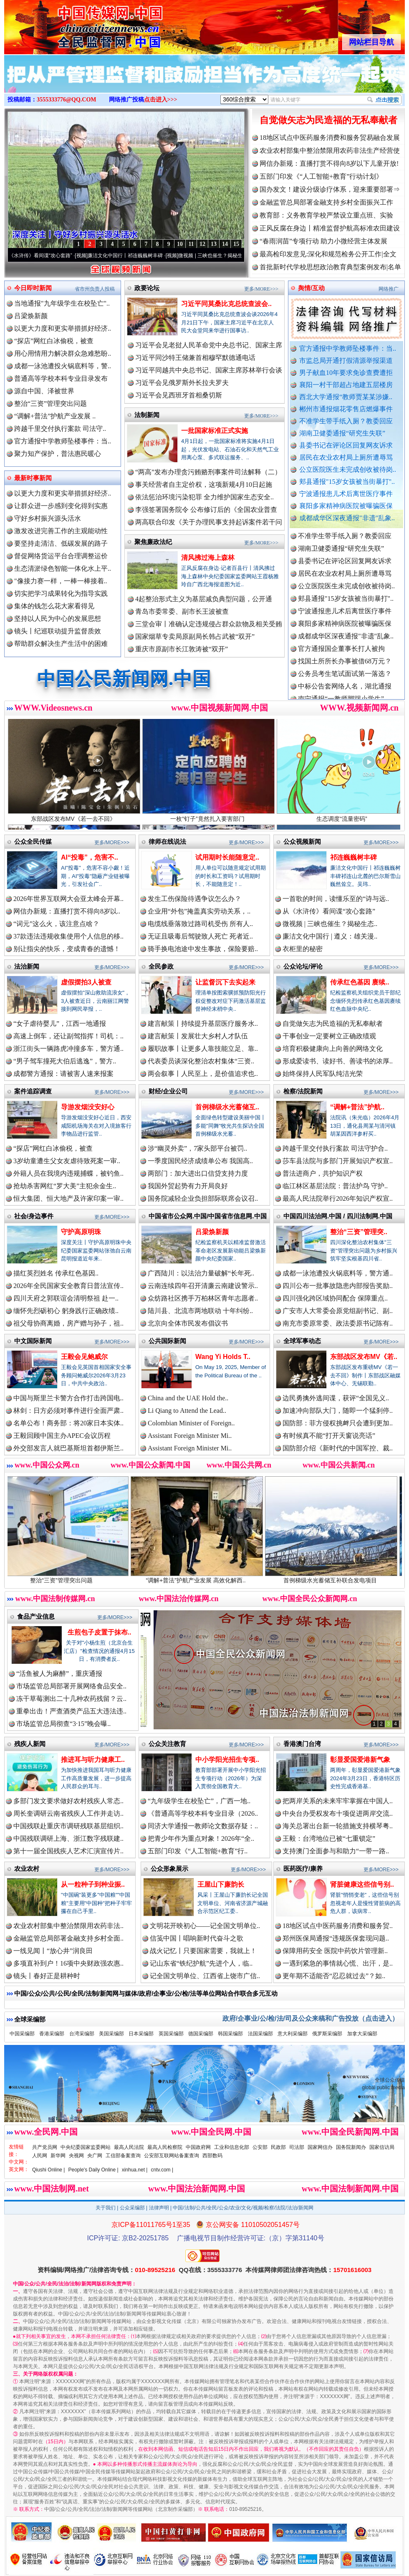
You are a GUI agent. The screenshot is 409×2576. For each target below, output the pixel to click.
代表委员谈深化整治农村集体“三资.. (201, 1061)
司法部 (296, 2147)
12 (202, 244)
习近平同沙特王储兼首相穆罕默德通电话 (195, 357)
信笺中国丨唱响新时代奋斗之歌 (196, 1938)
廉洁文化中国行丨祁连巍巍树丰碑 (131, 255)
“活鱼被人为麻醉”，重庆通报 (59, 1673)
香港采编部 (51, 2034)
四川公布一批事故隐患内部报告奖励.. (338, 1285)
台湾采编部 (81, 2034)
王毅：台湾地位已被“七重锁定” (329, 1838)
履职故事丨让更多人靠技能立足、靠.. (203, 1048)
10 (180, 244)
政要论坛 (146, 287)
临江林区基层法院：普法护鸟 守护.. (335, 1185)
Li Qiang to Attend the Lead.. (187, 1410)
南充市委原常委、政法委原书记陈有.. (338, 1323)
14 (225, 244)
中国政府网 (198, 2147)
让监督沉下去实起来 (225, 982)
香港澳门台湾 (302, 1743)
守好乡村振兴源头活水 (47, 518)
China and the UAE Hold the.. (188, 1398)
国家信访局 (381, 2147)
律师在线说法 (167, 841)
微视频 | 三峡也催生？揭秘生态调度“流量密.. (234, 255)
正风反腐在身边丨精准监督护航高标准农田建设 (330, 228)
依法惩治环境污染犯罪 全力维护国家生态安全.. (204, 497)
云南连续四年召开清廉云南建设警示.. (203, 1285)
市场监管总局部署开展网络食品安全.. (71, 1686)
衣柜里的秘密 (303, 948)
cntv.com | (162, 2170)
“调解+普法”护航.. (357, 1107)
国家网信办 (320, 2147)
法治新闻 (26, 966)
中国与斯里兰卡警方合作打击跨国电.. (68, 1398)
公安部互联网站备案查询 (171, 2155)
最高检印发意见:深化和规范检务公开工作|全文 (328, 254)
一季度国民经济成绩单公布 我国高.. (200, 1160)
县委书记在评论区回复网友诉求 (346, 445)
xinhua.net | (135, 2170)
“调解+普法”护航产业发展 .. (55, 416)
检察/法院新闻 (303, 1091)
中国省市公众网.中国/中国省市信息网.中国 (208, 1216)
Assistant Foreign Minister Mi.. (190, 1435)
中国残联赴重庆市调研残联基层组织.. (68, 1826)
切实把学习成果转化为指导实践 (61, 593)
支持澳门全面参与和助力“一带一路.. (336, 1851)
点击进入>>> (160, 99)
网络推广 (389, 289)
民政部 (278, 2147)
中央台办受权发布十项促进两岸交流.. (338, 1813)
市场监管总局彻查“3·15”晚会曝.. (63, 1723)
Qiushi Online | (48, 2170)
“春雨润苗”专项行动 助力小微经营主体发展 (323, 241)
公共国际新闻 (167, 1340)
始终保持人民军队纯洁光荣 (323, 1073)
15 (236, 244)
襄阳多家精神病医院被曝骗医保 (346, 505)
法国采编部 (260, 2034)
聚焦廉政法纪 (153, 541)
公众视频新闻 (302, 841)
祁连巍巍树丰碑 (353, 857)
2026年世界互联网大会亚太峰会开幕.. (68, 898)
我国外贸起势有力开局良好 (188, 1185)
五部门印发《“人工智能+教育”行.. (197, 1851)
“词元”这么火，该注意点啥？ (56, 923)
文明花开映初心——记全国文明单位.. (205, 1925)
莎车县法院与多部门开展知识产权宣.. (338, 1160)
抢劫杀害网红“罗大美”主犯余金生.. (64, 1185)
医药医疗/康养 (303, 1868)
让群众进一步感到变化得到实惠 (61, 505)
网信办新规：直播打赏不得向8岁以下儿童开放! (329, 163)
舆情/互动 (311, 287)
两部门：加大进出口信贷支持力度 (198, 1173)
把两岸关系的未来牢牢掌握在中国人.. (338, 1800)
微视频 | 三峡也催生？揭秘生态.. (330, 923)
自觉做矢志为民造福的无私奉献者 (328, 120)
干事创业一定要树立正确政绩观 (329, 1036)
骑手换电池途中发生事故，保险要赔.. (203, 948)
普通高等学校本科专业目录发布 (61, 378)
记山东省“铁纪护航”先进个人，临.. (201, 1963)
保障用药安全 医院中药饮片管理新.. (335, 1950)
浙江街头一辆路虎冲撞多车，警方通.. (68, 1048)
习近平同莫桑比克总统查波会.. (226, 303)
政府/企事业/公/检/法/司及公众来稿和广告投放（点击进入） (310, 2018)
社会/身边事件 (33, 1216)
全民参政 (161, 966)
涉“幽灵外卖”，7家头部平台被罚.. (197, 1148)
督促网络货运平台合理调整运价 (61, 555)
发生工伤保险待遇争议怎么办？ (194, 898)
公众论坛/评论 (303, 966)
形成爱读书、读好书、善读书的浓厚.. (338, 1061)
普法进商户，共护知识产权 (323, 1173)
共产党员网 (44, 2147)
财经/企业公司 (168, 1091)
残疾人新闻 (29, 1743)
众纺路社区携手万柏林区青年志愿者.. (203, 1298)
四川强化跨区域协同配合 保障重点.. (335, 1298)
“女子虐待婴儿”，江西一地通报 (59, 1023)
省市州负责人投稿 (95, 289)
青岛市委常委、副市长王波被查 (182, 611)
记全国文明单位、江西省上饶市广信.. (205, 1975)
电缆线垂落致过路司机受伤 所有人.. (200, 923)
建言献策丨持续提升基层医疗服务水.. (203, 1023)
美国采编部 (111, 2034)
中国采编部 (22, 2034)
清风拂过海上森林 (208, 557)
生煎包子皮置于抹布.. (99, 1632)
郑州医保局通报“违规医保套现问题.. (336, 1938)
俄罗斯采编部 (327, 2034)
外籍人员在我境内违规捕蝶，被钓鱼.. (68, 1173)
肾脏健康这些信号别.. (362, 1884)
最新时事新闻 (33, 477)
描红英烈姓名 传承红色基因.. (55, 1273)
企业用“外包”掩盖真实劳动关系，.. (199, 911)
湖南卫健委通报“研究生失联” (342, 433)
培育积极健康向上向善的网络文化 (333, 1048)
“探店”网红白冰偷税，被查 (53, 340)
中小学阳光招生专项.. (227, 1759)
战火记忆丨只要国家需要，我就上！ (203, 1950)
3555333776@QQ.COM (66, 99)
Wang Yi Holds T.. (222, 1356)
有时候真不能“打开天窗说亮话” (329, 1435)
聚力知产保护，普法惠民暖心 (57, 453)
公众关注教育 (167, 1743)
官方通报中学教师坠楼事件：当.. (347, 348)
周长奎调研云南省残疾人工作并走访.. (68, 1813)
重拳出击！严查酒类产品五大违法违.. (71, 1711)
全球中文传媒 (73, 24)
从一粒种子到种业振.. (93, 1884)
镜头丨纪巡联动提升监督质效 (57, 631)
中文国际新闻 (33, 1340)
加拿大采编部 (362, 2034)
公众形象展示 (169, 1868)
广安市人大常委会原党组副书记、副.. (338, 1310)
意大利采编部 (293, 2034)
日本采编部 (141, 2034)
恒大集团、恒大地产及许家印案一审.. (68, 1198)
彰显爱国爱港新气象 (360, 1759)
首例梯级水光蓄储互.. (227, 1107)
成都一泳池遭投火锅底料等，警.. (62, 365)
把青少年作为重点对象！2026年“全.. (201, 1838)
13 (214, 244)
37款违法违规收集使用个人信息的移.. (68, 936)
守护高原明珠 (81, 1231)
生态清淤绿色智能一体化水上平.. (62, 568)
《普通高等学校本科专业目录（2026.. (203, 1813)
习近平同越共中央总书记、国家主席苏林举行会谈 (208, 370)
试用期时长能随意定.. (227, 857)
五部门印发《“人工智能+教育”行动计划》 (321, 176)
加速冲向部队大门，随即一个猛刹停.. (338, 1410)
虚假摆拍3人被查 (86, 982)
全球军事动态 (302, 1340)
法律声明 (159, 2208)
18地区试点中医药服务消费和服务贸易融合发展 (330, 137)
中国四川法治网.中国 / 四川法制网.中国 (337, 1216)
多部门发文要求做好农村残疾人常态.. (68, 1800)
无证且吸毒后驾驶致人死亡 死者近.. (200, 936)
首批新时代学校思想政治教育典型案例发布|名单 (330, 267)
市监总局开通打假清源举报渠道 (346, 360)
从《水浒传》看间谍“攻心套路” (44, 255)
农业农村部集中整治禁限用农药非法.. (68, 1925)
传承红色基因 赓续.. (359, 982)
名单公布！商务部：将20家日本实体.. (68, 1423)
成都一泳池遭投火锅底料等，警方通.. (338, 1273)
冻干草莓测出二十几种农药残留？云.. (71, 1698)
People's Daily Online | (93, 2170)
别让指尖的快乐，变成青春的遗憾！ (66, 948)
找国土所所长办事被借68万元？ (344, 665)
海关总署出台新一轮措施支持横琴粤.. (338, 1826)
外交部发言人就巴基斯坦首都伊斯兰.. (68, 1448)
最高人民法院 (129, 2147)
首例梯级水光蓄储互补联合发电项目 (339, 1577)
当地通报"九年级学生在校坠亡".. (62, 303)
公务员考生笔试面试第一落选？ (344, 677)
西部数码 (212, 2155)
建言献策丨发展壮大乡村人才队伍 (198, 1036)
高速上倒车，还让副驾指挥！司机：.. (68, 1036)
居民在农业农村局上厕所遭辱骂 (346, 457)
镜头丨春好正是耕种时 (46, 1975)
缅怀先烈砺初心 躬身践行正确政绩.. (66, 1310)
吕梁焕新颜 (31, 315)
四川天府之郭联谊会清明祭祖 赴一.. (66, 1298)
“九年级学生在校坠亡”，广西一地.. (199, 1800)
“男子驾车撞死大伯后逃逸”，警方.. (64, 1061)
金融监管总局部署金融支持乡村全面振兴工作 (326, 202)
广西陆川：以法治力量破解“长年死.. (201, 1273)
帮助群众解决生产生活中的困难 (61, 643)
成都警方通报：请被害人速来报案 (63, 1073)
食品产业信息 (36, 1616)
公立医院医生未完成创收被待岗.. (347, 469)
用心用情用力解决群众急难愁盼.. (62, 353)
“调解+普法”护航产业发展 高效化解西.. (205, 1577)
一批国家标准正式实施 (214, 430)
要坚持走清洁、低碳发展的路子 (61, 543)
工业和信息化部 (231, 2147)
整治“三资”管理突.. (358, 1231)
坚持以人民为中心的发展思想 (57, 618)
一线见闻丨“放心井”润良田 (53, 1950)
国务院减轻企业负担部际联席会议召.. (203, 1198)
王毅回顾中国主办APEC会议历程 (62, 1435)
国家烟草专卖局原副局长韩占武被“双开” (195, 636)
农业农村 (26, 1868)
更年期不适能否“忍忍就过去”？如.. (334, 1975)
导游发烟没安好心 (87, 1107)
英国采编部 (171, 2034)
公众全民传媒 (33, 841)
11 (191, 244)
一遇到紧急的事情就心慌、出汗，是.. (338, 1963)
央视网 (76, 2155)
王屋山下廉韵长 (220, 1884)
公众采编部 (132, 2208)
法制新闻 (146, 414)
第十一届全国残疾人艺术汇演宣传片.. (68, 1851)
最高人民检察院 (164, 2147)
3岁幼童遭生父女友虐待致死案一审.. (66, 1160)
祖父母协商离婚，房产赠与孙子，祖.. (68, 1323)
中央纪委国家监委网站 (86, 2147)
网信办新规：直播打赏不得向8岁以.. (66, 911)
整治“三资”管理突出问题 (50, 403)
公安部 (260, 2147)
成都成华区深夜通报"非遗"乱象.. (347, 517)
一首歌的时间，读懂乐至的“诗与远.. (336, 898)
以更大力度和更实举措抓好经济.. (62, 328)
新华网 (58, 2155)
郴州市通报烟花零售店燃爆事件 (346, 408)
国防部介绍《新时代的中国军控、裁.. (338, 1448)
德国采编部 (200, 2034)
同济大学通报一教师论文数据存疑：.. (203, 1826)
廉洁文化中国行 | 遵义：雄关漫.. (330, 936)
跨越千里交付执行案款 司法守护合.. (335, 1148)
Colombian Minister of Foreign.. (191, 1423)
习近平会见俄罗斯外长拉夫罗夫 (182, 382)
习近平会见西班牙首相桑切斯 (178, 395)
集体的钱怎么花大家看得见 (54, 606)
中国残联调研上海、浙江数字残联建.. (68, 1838)
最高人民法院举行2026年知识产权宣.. (338, 1198)
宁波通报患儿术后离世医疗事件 (346, 493)
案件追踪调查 (33, 1091)
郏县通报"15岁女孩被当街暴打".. (347, 481)
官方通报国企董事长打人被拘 (341, 652)
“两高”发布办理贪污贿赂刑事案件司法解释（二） (208, 472)
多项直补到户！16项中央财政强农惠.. (68, 1963)
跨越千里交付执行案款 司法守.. (60, 428)
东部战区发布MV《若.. (363, 1356)
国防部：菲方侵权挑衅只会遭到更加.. (338, 1423)
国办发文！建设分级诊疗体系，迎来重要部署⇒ (330, 189)
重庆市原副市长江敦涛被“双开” (181, 649)
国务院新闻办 (351, 2147)
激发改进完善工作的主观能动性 (61, 530)
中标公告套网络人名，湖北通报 (344, 690)
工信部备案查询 (123, 2155)
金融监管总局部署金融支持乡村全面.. (68, 1938)
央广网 (94, 2155)
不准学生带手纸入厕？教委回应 (346, 421)
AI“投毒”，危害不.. (89, 857)
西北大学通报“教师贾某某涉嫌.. (345, 396)
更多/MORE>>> (261, 289)
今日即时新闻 (33, 287)
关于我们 (106, 2208)
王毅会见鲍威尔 (84, 1356)
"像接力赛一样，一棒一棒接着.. (60, 581)
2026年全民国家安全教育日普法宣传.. (68, 1285)
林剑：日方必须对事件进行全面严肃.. (68, 1410)
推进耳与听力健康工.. (93, 1759)
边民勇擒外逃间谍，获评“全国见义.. (336, 1398)
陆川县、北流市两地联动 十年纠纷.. (200, 1310)
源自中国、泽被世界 (44, 391)
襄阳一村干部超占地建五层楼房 (346, 384)
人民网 (39, 2155)
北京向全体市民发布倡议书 (188, 1323)
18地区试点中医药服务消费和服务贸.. (338, 1925)
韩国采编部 (230, 2034)
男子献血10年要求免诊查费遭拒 (346, 372)
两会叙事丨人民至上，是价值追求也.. (203, 1073)
